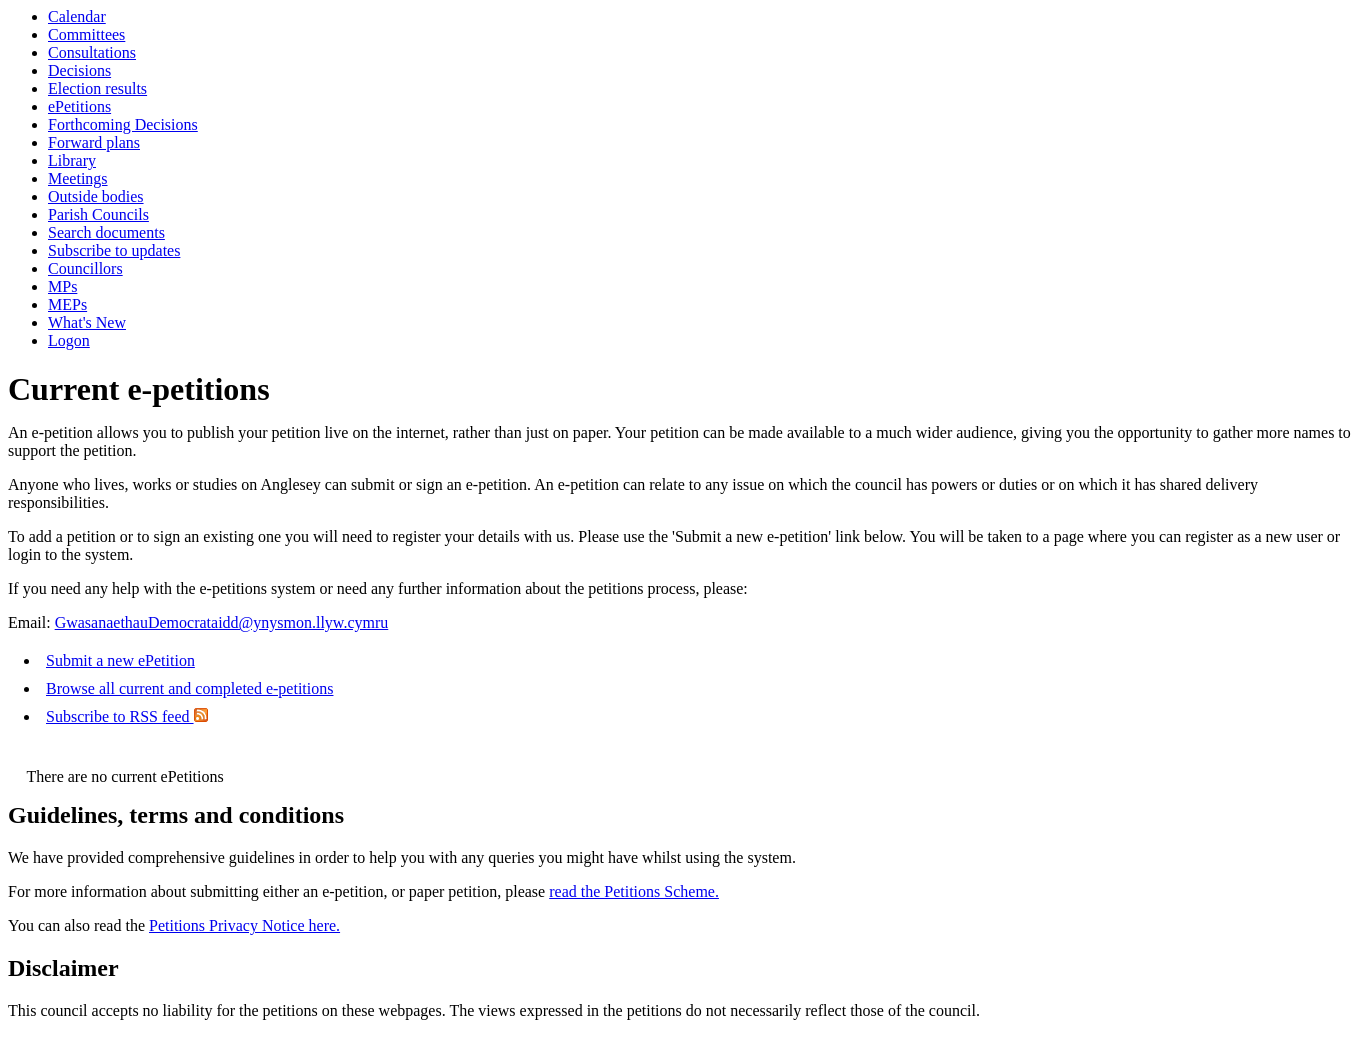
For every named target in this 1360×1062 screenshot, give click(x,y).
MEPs (67, 304)
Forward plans (94, 142)
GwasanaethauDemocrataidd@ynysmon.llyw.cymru (222, 622)
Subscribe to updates (114, 250)
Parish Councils (98, 214)
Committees (86, 34)
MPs (62, 286)
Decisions (79, 70)
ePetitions (79, 106)
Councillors (85, 268)
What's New (87, 322)
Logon (69, 340)
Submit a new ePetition (120, 660)
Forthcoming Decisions (123, 124)
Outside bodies (96, 196)
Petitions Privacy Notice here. (244, 925)
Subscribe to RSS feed (127, 716)
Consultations (92, 52)
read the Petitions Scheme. (634, 891)
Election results (97, 88)
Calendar (77, 16)
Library (72, 160)
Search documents (106, 232)
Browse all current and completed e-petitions (189, 688)
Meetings (78, 178)
